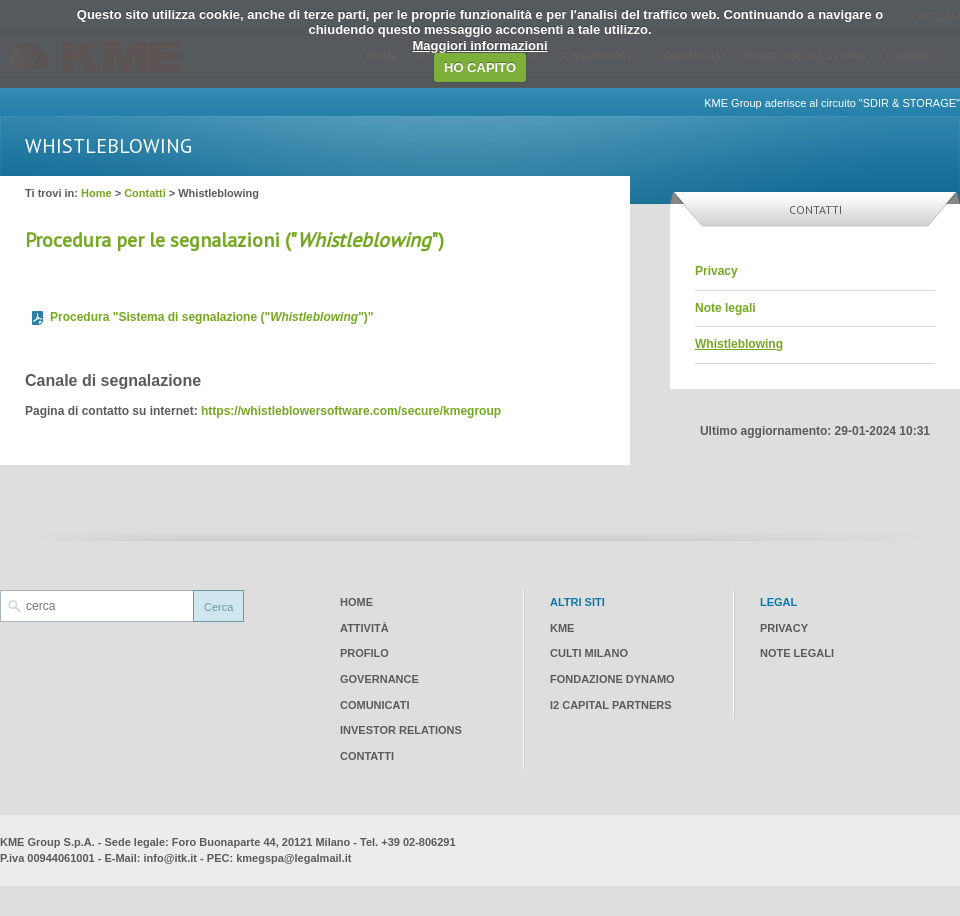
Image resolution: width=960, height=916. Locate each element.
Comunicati (374, 705)
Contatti (145, 193)
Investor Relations (401, 730)
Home (96, 193)
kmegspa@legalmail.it (293, 858)
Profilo (364, 653)
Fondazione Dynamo (612, 679)
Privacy (716, 271)
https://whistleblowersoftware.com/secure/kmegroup (351, 411)
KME (562, 628)
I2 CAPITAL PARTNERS (611, 705)
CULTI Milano (589, 653)
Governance (379, 679)
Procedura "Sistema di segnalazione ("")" (212, 317)
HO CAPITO (480, 67)
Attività (364, 628)
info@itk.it (171, 858)
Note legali (725, 308)
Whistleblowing (739, 344)
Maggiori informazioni (479, 45)
